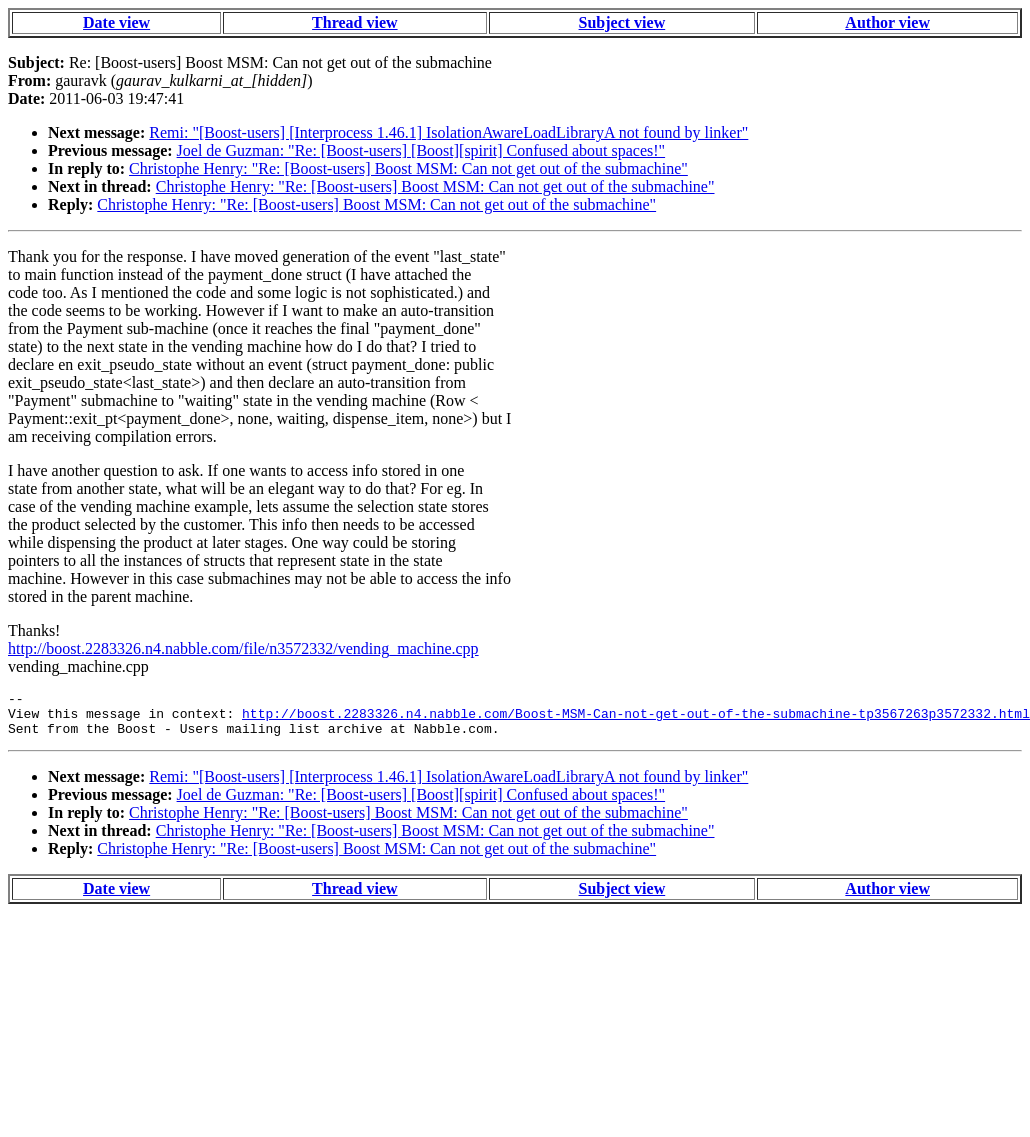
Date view (116, 22)
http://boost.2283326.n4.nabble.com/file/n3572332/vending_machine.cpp (243, 648)
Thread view (354, 22)
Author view (887, 22)
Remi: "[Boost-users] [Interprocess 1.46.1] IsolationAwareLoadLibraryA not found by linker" (448, 132)
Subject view (622, 22)
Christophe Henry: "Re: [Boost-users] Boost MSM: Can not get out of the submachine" (408, 168)
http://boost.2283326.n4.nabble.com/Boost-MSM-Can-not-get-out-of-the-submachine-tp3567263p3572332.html (636, 719)
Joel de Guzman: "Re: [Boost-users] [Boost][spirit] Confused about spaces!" (421, 150)
